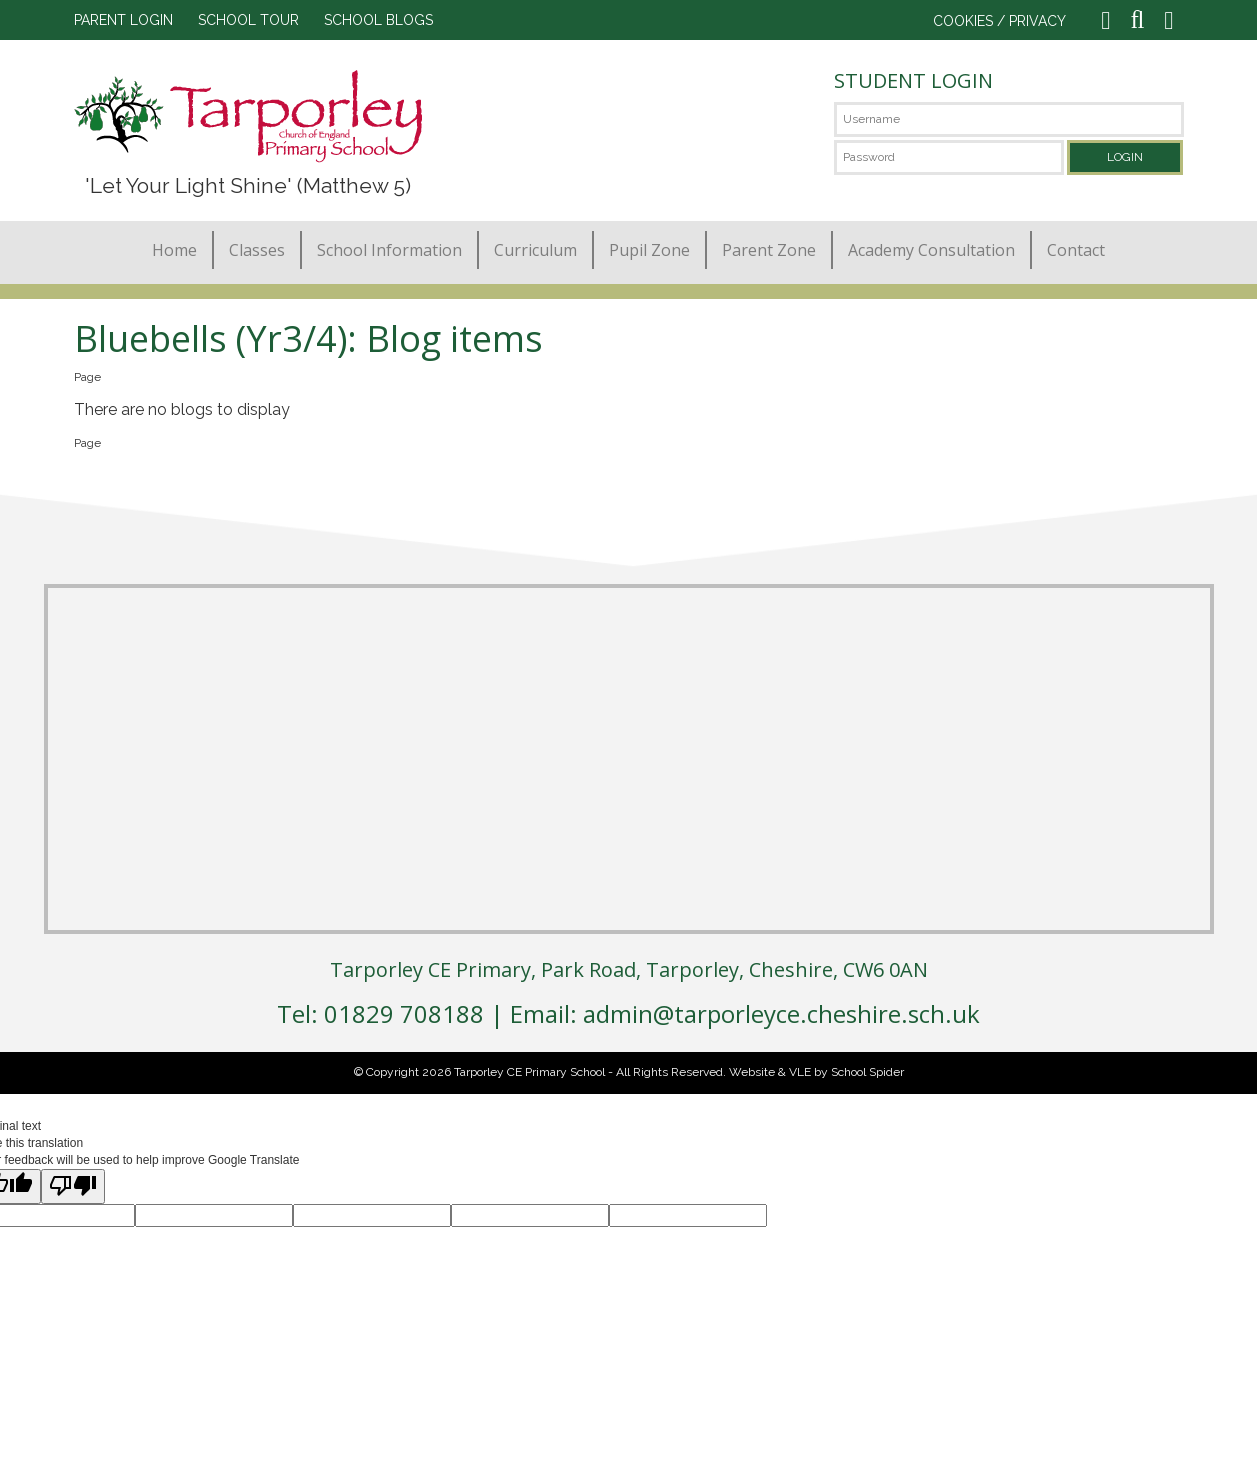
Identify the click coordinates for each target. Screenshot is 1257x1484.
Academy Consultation (931, 250)
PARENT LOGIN (123, 20)
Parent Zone (769, 250)
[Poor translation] (73, 1186)
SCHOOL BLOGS (378, 20)
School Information (389, 250)
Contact (1076, 250)
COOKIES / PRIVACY (999, 21)
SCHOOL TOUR (248, 20)
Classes (257, 250)
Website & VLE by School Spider (816, 1072)
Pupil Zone (649, 250)
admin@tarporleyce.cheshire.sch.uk (781, 1013)
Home (174, 250)
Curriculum (535, 250)
